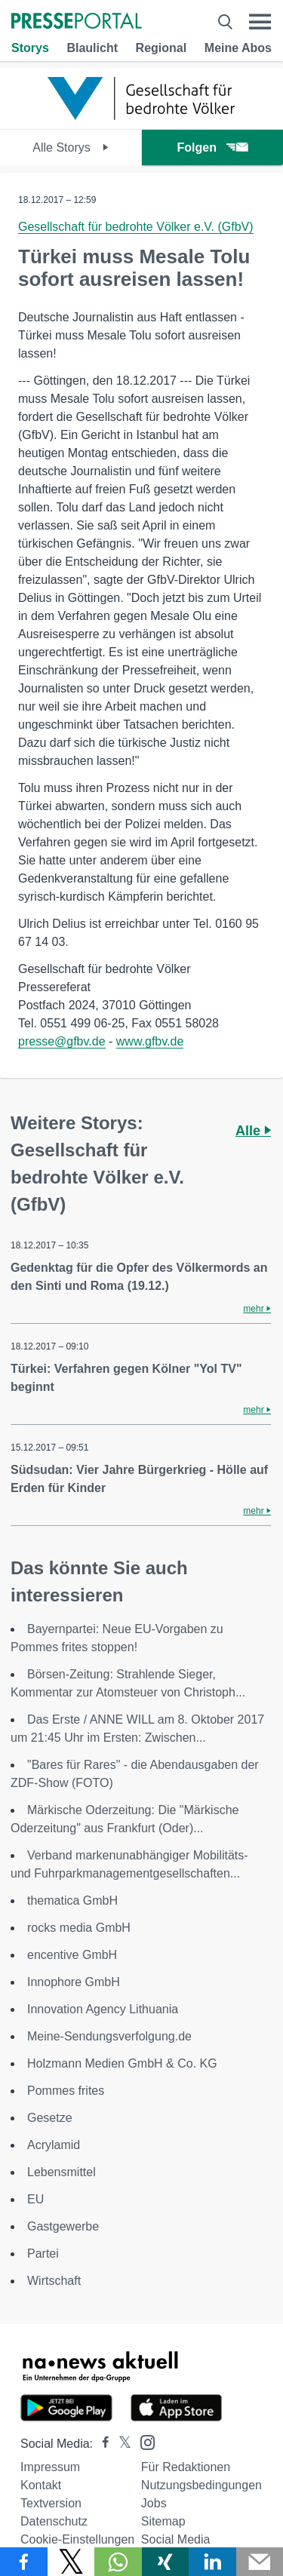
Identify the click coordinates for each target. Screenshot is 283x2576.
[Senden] (260, 2561)
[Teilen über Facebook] (24, 2561)
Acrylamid (53, 2144)
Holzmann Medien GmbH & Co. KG (122, 2063)
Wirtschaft (54, 2280)
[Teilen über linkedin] (212, 2561)
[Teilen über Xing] (165, 2561)
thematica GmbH (72, 1900)
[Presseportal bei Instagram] (143, 2441)
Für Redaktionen (185, 2467)
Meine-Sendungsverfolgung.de (109, 2036)
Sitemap (163, 2521)
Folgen (212, 147)
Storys (30, 47)
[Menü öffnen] (260, 22)
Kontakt (40, 2485)
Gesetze (49, 2117)
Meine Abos (238, 47)
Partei (43, 2253)
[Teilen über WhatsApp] (118, 2561)
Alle (253, 1130)
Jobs (154, 2503)
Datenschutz (54, 2521)
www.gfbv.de (150, 1041)
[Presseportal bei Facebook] (101, 2443)
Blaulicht (92, 47)
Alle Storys (70, 147)
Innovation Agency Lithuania (102, 2009)
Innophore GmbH (73, 1982)
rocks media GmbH (79, 1927)
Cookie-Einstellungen (77, 2539)
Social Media (176, 2539)
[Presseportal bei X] (120, 2443)
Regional (161, 47)
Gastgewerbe (63, 2226)
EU (35, 2199)
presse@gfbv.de (62, 1041)
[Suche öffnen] (225, 22)
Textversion (51, 2503)
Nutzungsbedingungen (201, 2485)
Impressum (50, 2467)
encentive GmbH (72, 1954)
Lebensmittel (61, 2172)
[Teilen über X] (71, 2561)
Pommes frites (65, 2090)
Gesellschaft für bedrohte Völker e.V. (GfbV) (136, 226)
